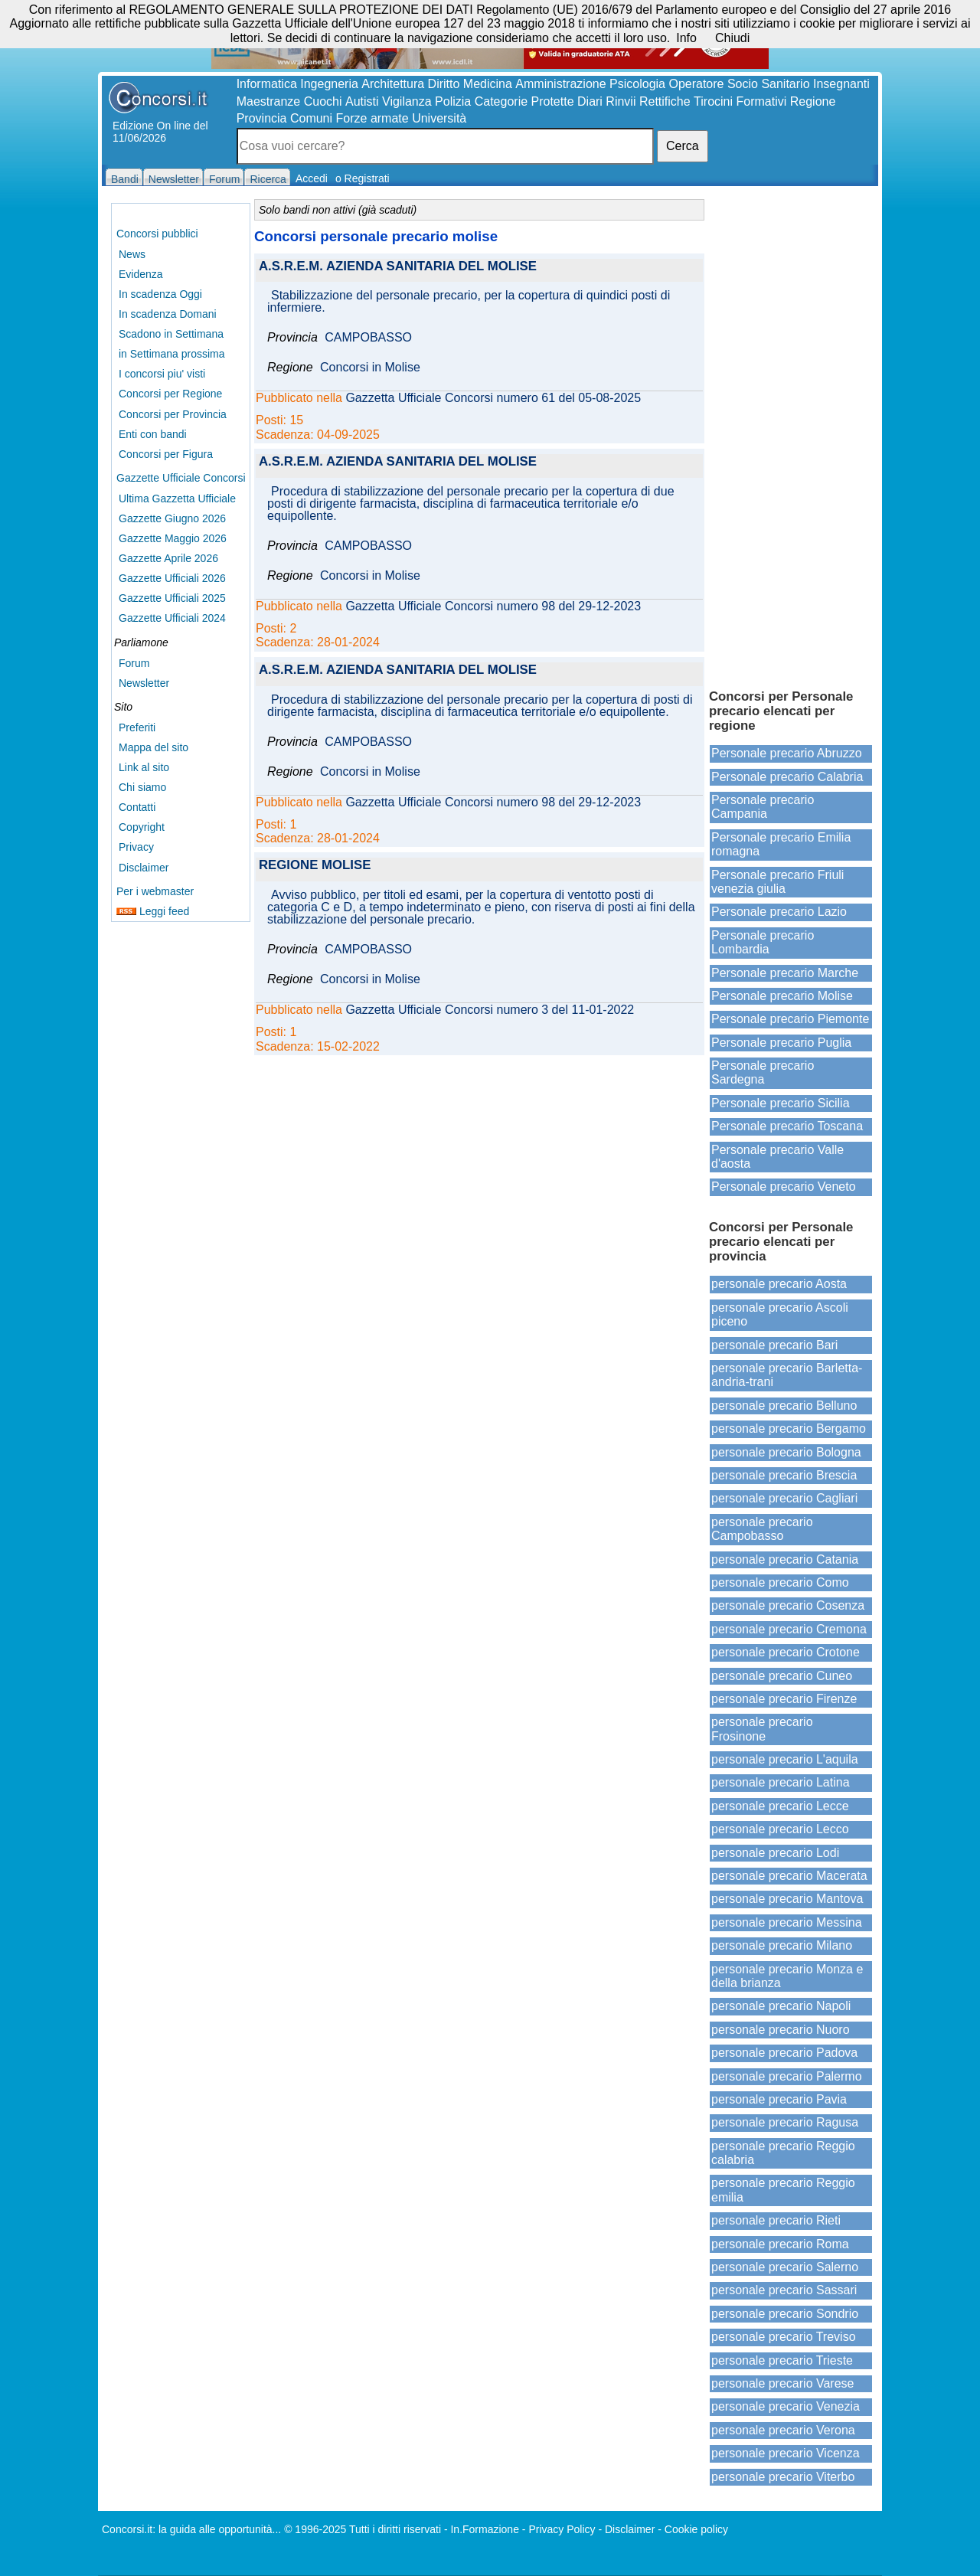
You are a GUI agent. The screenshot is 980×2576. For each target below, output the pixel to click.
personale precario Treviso (783, 2336)
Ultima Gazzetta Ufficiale (177, 498)
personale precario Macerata (789, 1875)
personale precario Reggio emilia (783, 2189)
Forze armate (372, 118)
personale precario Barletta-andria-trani (786, 1375)
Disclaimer (143, 867)
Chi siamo (142, 787)
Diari (590, 101)
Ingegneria (329, 83)
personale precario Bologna (786, 1452)
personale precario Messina (786, 1922)
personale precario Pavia (779, 2099)
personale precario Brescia (784, 1475)
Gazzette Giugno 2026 (172, 518)
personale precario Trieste (782, 2360)
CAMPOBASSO (368, 338)
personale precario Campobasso (762, 1528)
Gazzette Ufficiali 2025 (172, 598)
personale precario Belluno (784, 1405)
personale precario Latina (780, 1782)
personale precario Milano (781, 1945)
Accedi (312, 178)
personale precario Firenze (784, 1698)
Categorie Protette (524, 101)
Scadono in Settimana (171, 334)
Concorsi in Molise (370, 367)
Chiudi (732, 37)
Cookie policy (696, 2529)
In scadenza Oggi (160, 294)
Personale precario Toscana (787, 1126)
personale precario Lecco (780, 1829)
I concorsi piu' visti (162, 374)
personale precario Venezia (785, 2406)
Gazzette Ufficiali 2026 (172, 578)
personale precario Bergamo (788, 1428)
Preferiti (137, 727)
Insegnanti (841, 83)
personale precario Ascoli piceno (779, 1314)
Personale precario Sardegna (762, 1072)
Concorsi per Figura (166, 454)
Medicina (487, 83)
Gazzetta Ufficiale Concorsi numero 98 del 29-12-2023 (493, 606)
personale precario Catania (784, 1559)
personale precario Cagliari (784, 1498)
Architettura (392, 83)
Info (686, 37)
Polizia (453, 101)
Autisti (362, 101)
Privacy (136, 847)
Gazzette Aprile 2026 (168, 558)
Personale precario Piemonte (790, 1018)
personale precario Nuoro (780, 2029)
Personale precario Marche (784, 972)
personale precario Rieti (776, 2220)
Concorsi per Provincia (173, 414)
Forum (134, 663)
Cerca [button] (682, 145)
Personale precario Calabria (787, 776)
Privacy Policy (561, 2529)
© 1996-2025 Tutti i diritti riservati (362, 2529)
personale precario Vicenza (785, 2453)
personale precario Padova (784, 2052)
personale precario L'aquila (784, 1759)
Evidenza (141, 274)
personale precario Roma (780, 2244)
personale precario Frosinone (762, 1728)
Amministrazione (560, 83)
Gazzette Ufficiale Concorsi (181, 478)
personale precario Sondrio (784, 2313)
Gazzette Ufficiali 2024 (172, 618)
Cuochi (323, 101)
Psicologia (637, 83)
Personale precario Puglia (781, 1042)
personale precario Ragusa (784, 2122)
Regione (813, 101)
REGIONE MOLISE (315, 865)
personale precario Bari (774, 1345)
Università (439, 118)
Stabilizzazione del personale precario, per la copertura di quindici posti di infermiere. (468, 301)
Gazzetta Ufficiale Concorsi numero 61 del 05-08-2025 (493, 398)
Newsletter (144, 683)
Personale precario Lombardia (762, 942)
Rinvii (620, 101)
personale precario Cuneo (781, 1675)
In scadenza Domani (168, 314)
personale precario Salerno (784, 2267)
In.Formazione (484, 2529)
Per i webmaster (155, 891)
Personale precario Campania (762, 806)
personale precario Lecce (780, 1806)
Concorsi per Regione (170, 393)
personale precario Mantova (787, 1898)
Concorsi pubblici (157, 233)
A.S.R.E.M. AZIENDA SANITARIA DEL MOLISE (398, 266)
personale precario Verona (783, 2430)
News (132, 254)
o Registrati (362, 178)
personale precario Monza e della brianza (787, 1976)
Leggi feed (152, 911)
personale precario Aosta (779, 1283)
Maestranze (269, 101)
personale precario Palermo (786, 2076)
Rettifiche (665, 101)
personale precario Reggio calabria (783, 2153)
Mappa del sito (153, 747)
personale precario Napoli (781, 2005)
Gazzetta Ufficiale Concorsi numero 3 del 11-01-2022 (489, 1010)
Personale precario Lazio (779, 911)
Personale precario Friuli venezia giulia (777, 881)
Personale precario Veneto (783, 1186)
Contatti (137, 807)
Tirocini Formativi (740, 101)
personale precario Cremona (789, 1629)
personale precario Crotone (785, 1652)
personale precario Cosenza (787, 1605)
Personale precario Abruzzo (786, 753)
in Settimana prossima (172, 354)
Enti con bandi (153, 434)
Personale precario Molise (782, 995)
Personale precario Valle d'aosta (777, 1156)
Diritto (444, 83)
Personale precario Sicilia (780, 1103)
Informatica (267, 83)
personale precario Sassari (784, 2289)
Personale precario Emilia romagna (781, 844)
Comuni (311, 118)
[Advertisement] (791, 436)
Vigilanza (407, 101)
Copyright (142, 827)
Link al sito (144, 767)
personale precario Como (780, 1582)
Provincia (262, 118)
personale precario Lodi (775, 1852)
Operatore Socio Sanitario (738, 83)
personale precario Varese (782, 2383)
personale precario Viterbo (782, 2476)
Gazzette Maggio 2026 (173, 538)
